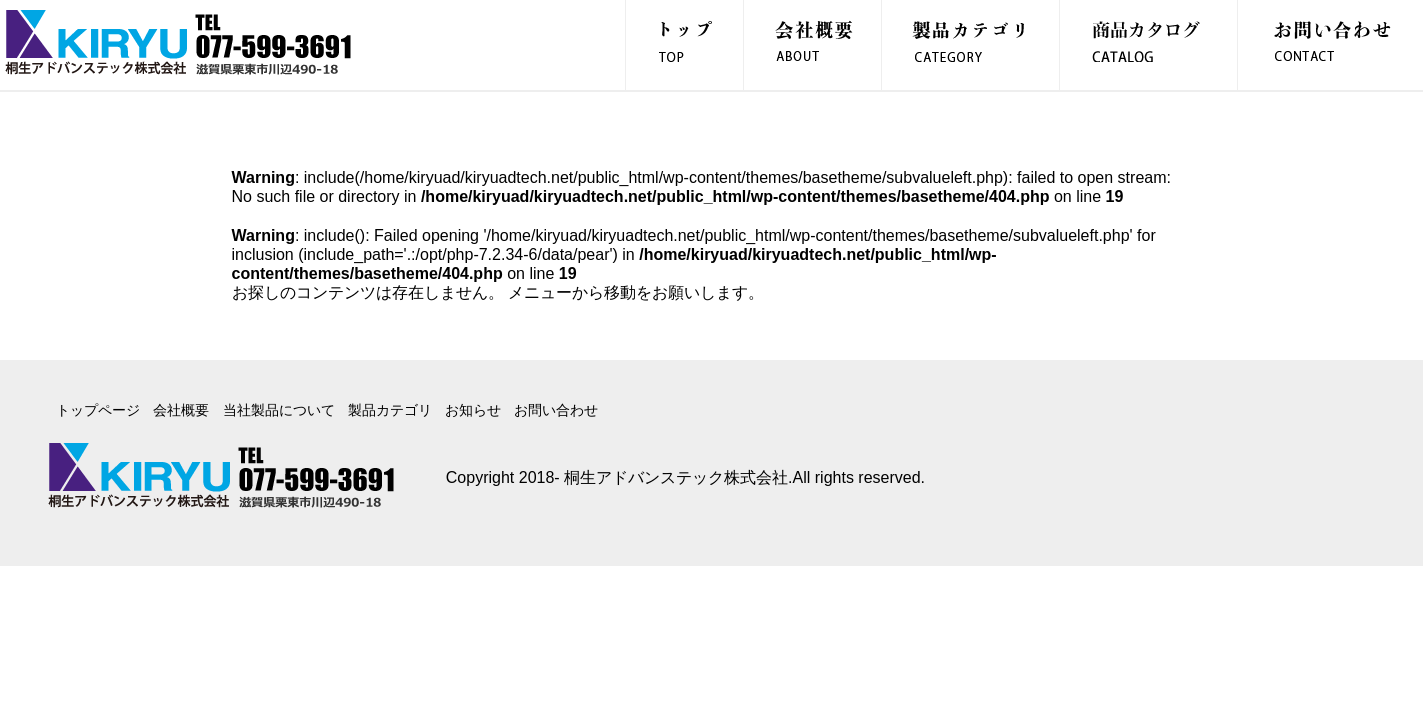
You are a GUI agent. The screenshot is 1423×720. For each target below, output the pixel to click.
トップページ (98, 410)
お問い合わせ (556, 410)
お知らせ (473, 410)
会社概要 (181, 410)
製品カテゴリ (390, 410)
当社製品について (279, 410)
